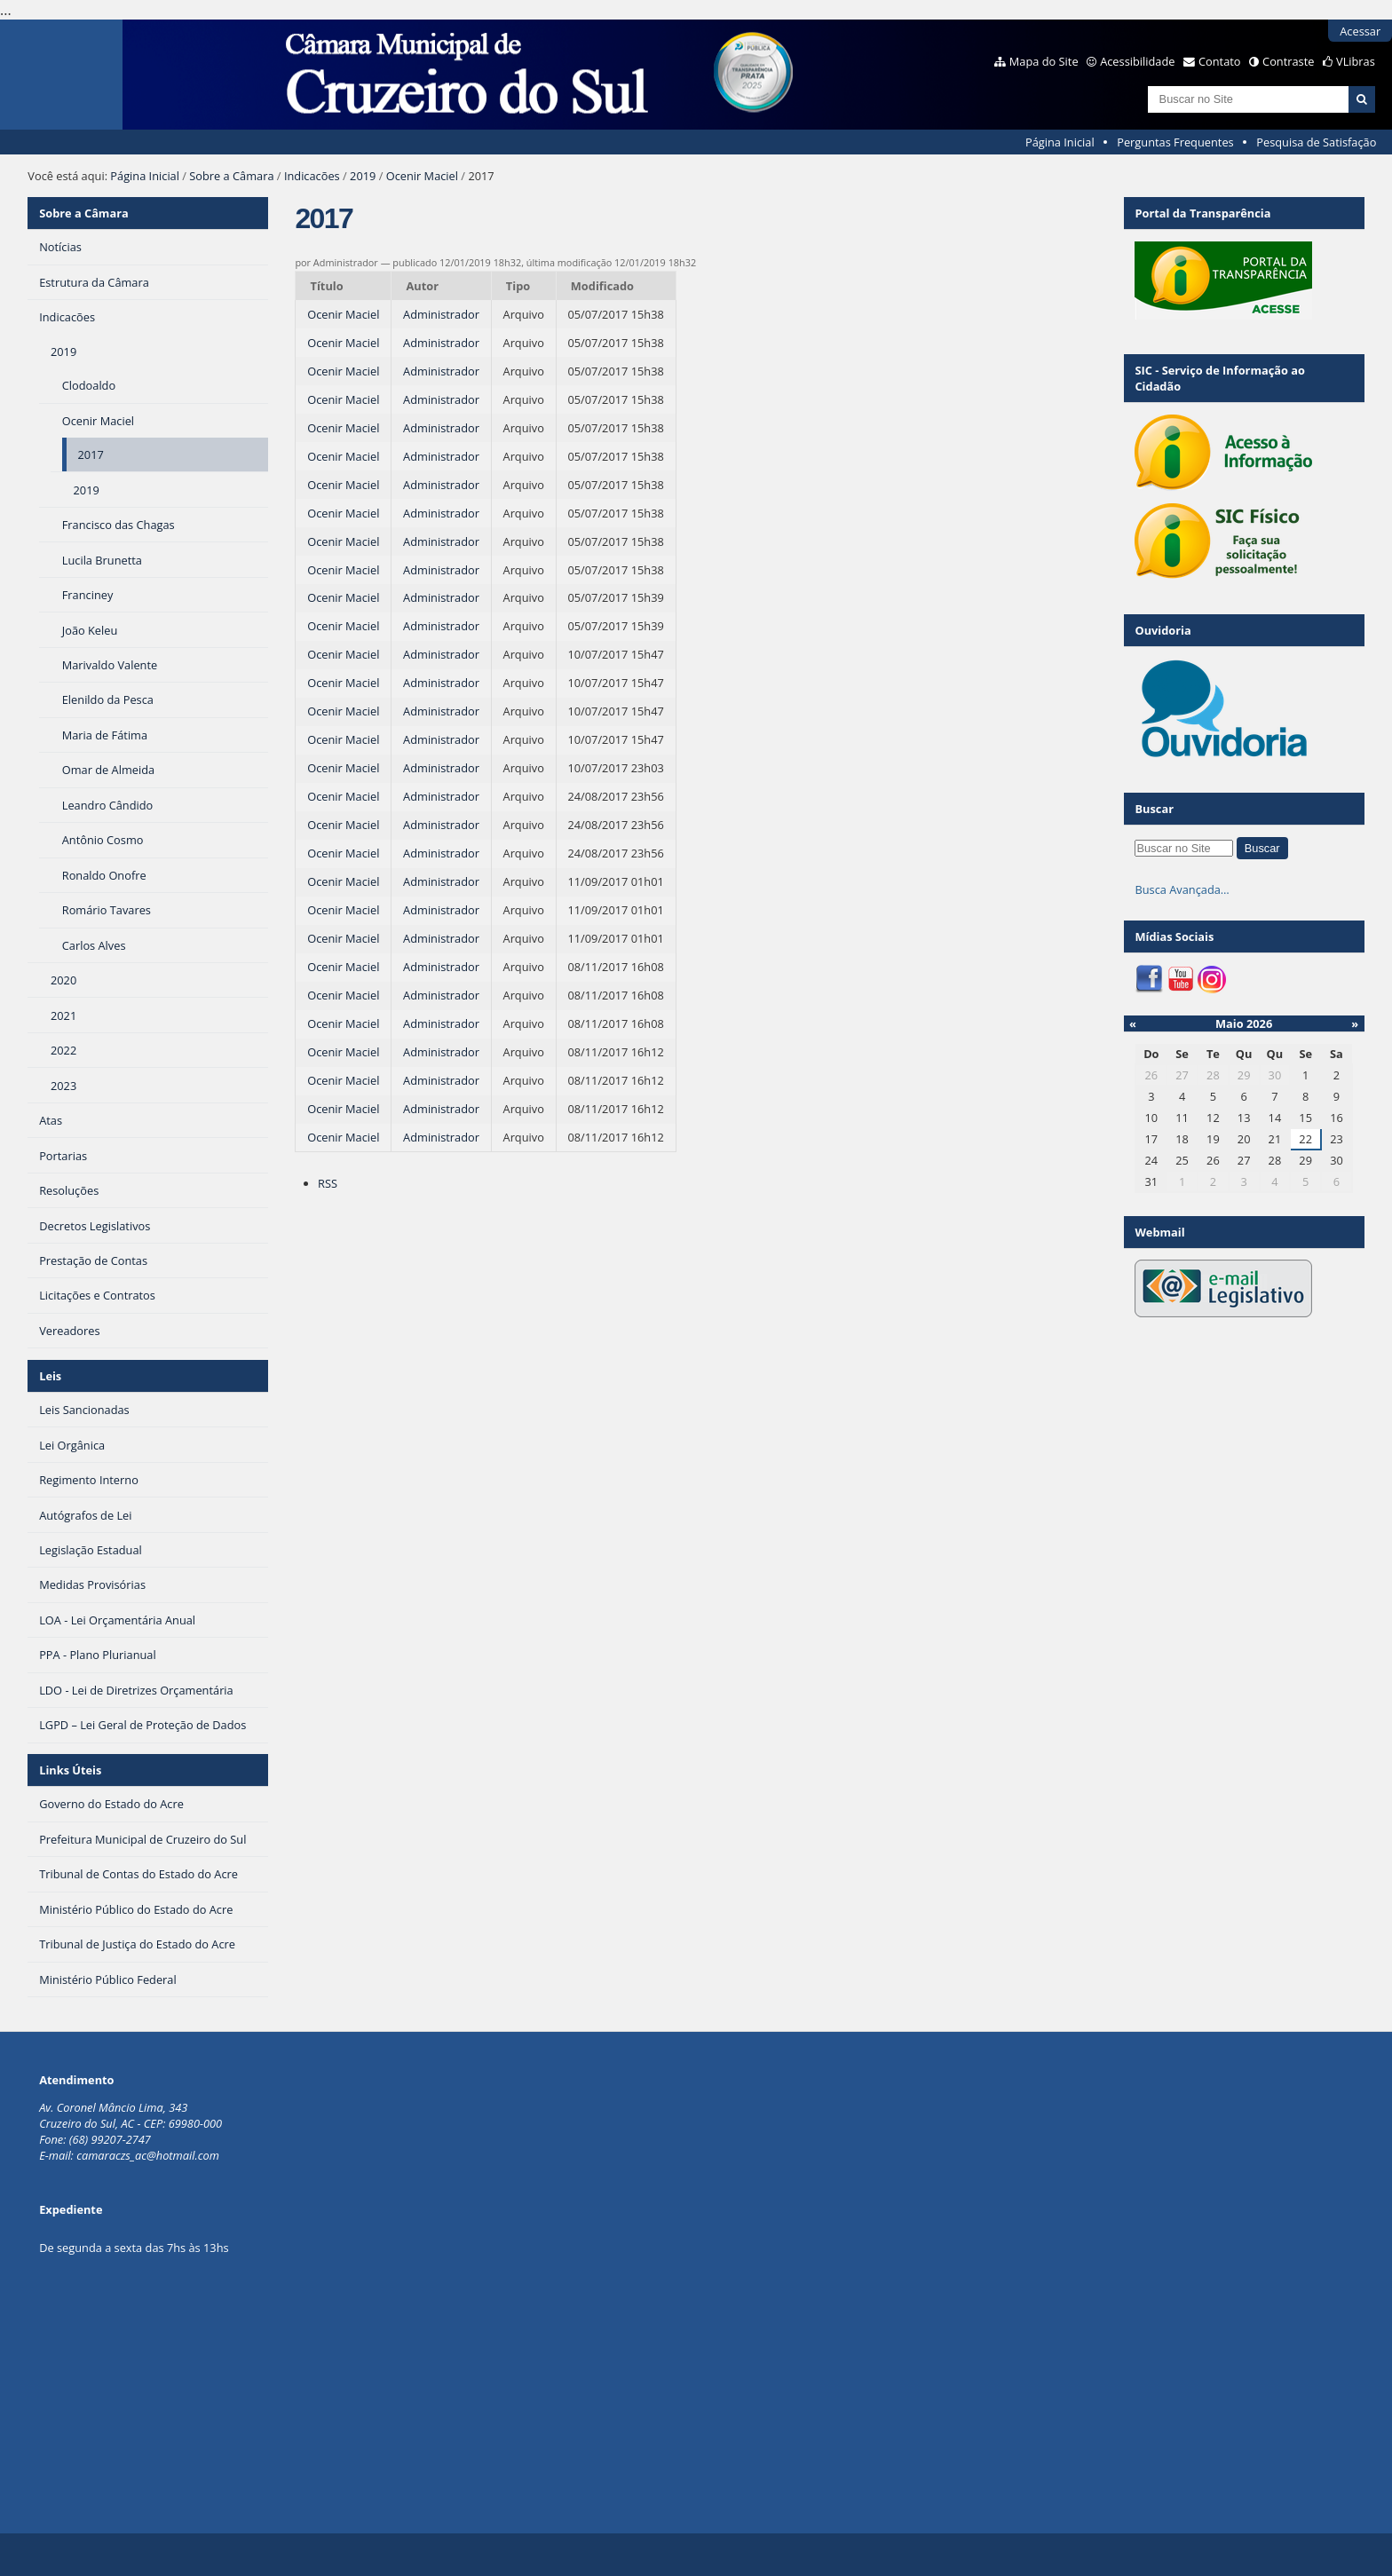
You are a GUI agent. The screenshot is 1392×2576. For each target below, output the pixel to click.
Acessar (1360, 31)
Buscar (1154, 809)
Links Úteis (70, 1770)
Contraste (1288, 61)
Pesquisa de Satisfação (1316, 142)
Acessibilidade (1137, 61)
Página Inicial (1060, 142)
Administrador (441, 314)
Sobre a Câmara (231, 176)
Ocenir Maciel (422, 176)
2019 (363, 176)
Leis (50, 1376)
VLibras (1355, 61)
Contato (1219, 61)
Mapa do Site (1044, 61)
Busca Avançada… (1182, 889)
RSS (327, 1183)
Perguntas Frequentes (1175, 142)
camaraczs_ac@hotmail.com (147, 2155)
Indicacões (312, 176)
